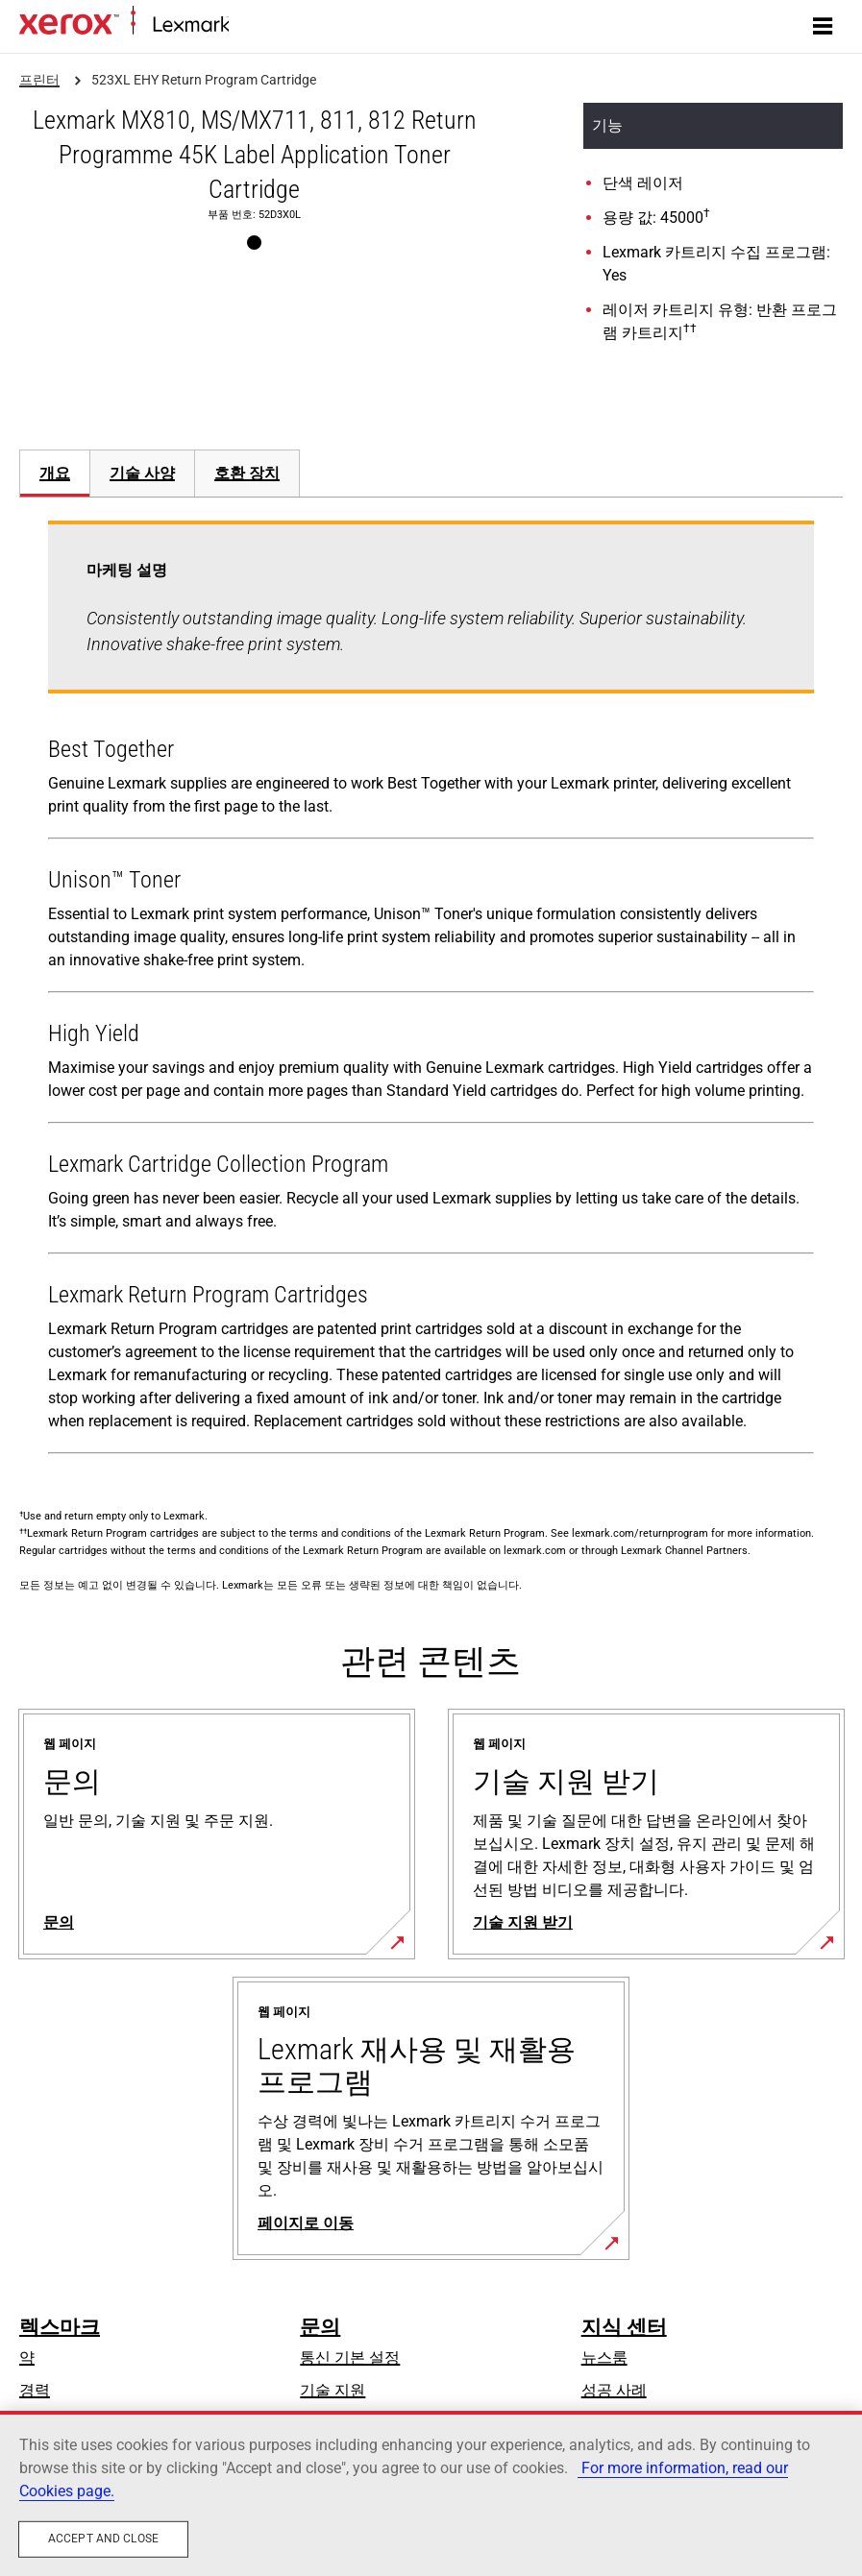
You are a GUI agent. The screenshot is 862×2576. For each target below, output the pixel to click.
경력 (34, 2390)
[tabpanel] (431, 991)
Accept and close (103, 2538)
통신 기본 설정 (350, 2357)
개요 (54, 473)
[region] (431, 2493)
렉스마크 (59, 2327)
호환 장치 (247, 473)
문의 (320, 2327)
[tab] (54, 473)
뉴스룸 (604, 2357)
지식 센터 (624, 2327)
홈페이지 (256, 25)
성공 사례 (614, 2390)
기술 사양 (142, 473)
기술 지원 (332, 2390)
